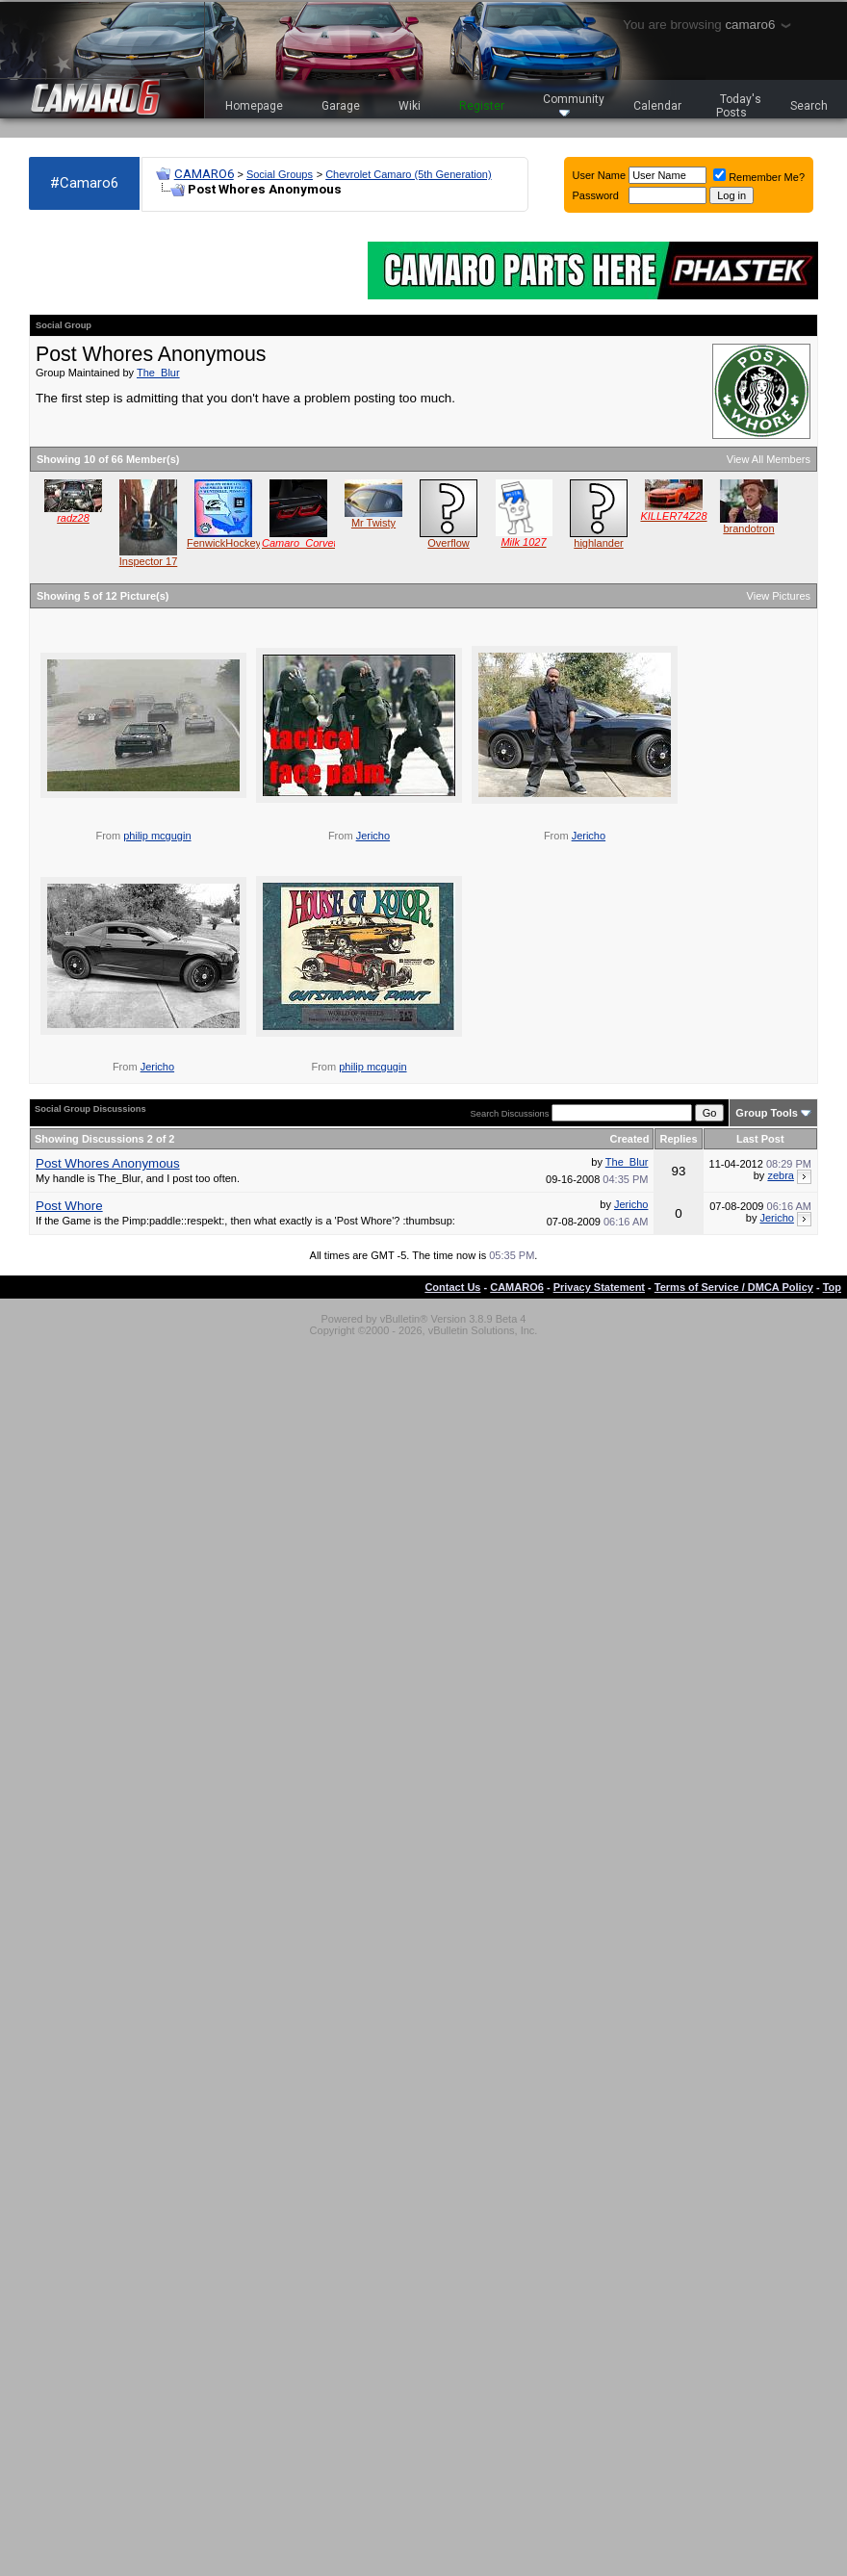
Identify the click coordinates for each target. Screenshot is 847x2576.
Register (481, 106)
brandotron (748, 528)
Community (573, 104)
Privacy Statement (599, 1287)
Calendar (657, 106)
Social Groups (279, 174)
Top (832, 1287)
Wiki (409, 106)
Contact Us (452, 1287)
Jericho (373, 835)
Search (809, 106)
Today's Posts (739, 105)
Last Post (760, 1139)
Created (629, 1139)
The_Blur (158, 372)
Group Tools (766, 1113)
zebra (780, 1175)
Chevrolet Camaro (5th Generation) (408, 174)
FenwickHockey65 (229, 543)
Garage (340, 106)
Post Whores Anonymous (108, 1163)
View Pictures (778, 596)
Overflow (448, 543)
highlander (598, 543)
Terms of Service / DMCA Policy (733, 1287)
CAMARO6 (204, 174)
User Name (600, 175)
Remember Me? (759, 177)
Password (596, 195)
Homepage (254, 106)
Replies (678, 1139)
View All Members (768, 459)
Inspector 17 (148, 561)
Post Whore (69, 1205)
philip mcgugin (157, 835)
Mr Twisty (373, 522)
